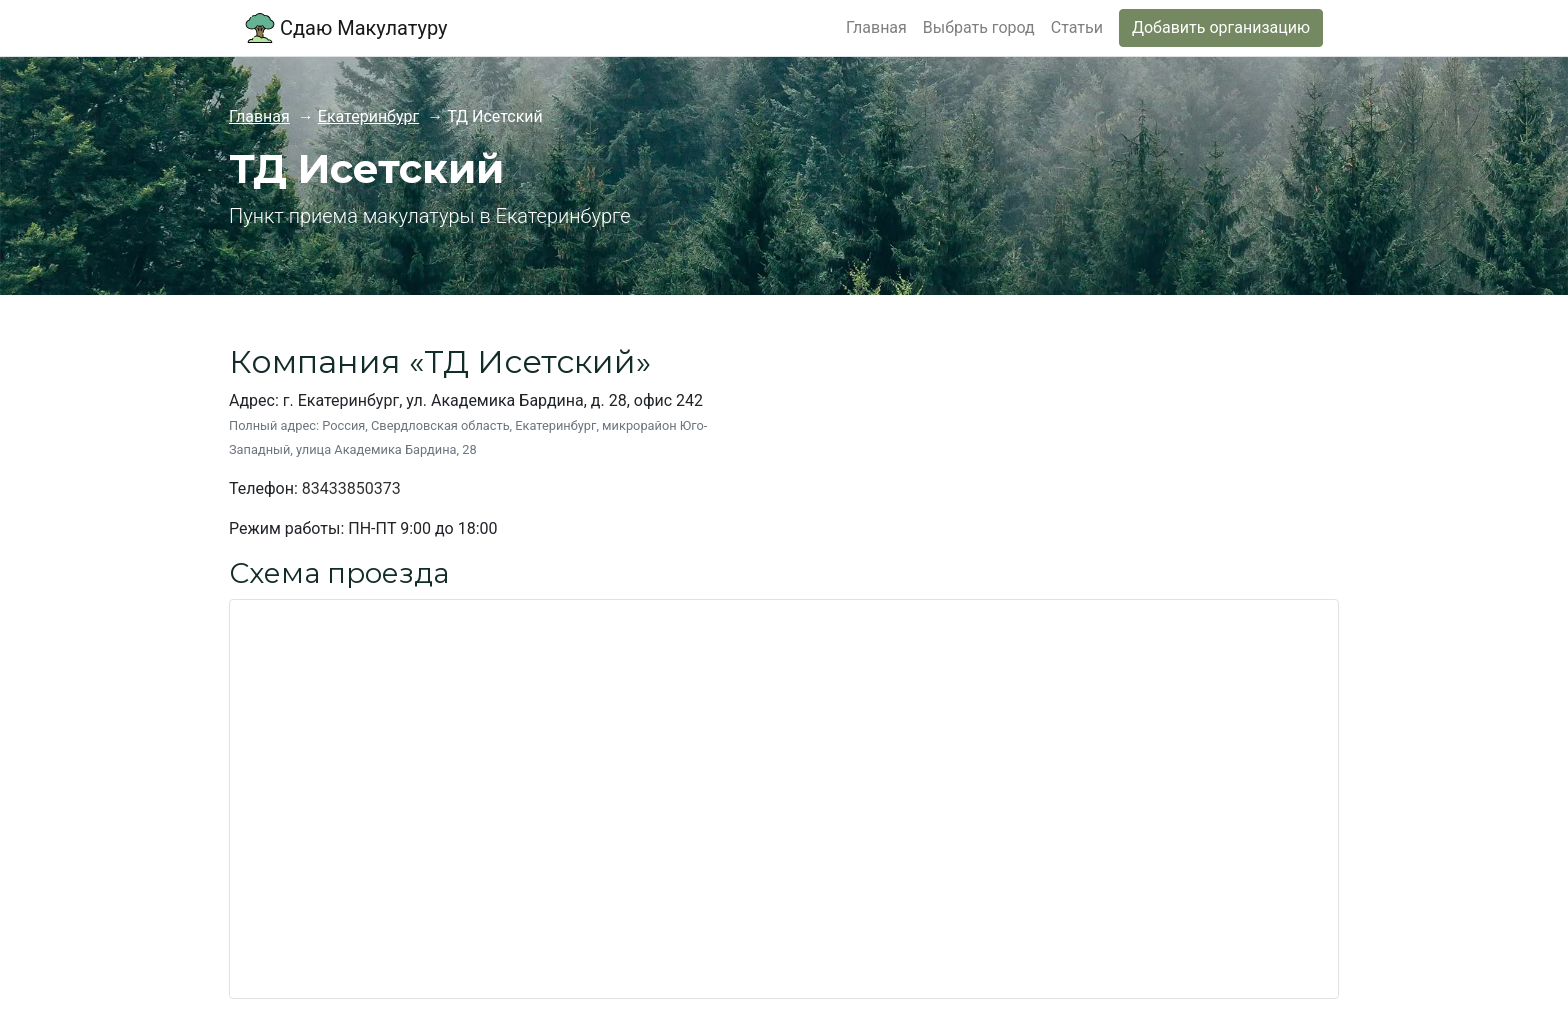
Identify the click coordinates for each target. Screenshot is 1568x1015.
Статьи (1077, 27)
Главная (876, 27)
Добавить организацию (1221, 27)
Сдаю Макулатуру (346, 28)
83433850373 (351, 488)
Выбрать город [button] (979, 27)
